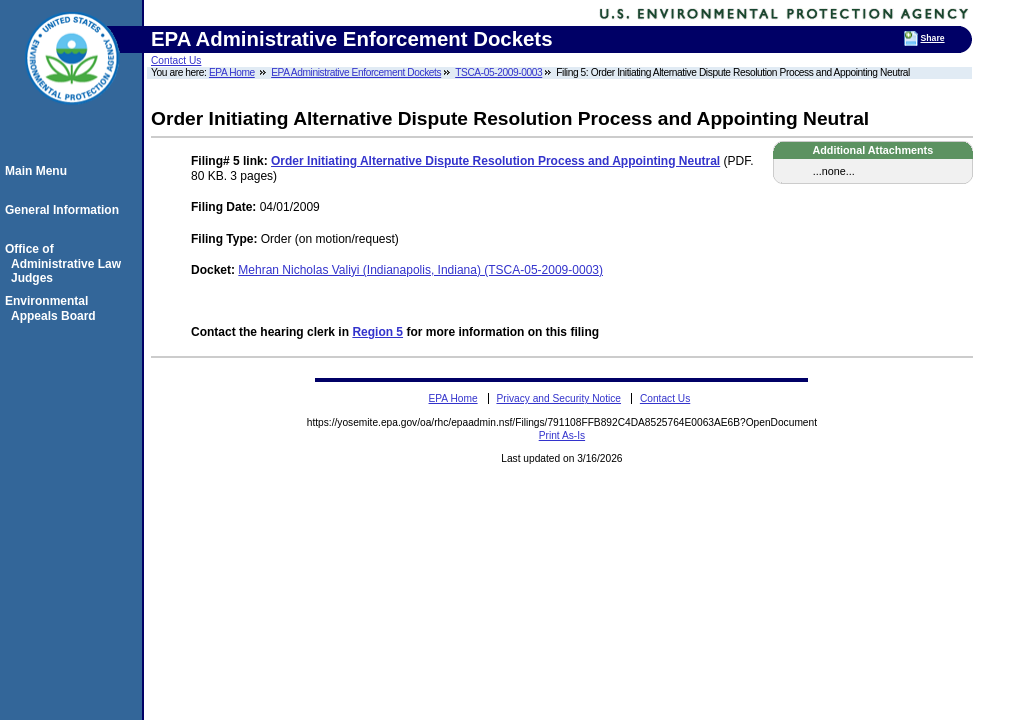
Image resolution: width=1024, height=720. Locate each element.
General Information (65, 210)
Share (933, 38)
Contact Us (176, 60)
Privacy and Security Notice (558, 398)
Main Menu (39, 171)
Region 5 (377, 332)
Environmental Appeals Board (53, 308)
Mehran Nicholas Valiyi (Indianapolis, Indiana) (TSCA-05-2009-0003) (420, 270)
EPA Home (232, 72)
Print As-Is (562, 435)
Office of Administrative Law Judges (66, 263)
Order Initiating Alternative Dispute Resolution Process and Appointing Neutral (495, 161)
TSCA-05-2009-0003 (498, 72)
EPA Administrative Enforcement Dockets (356, 72)
